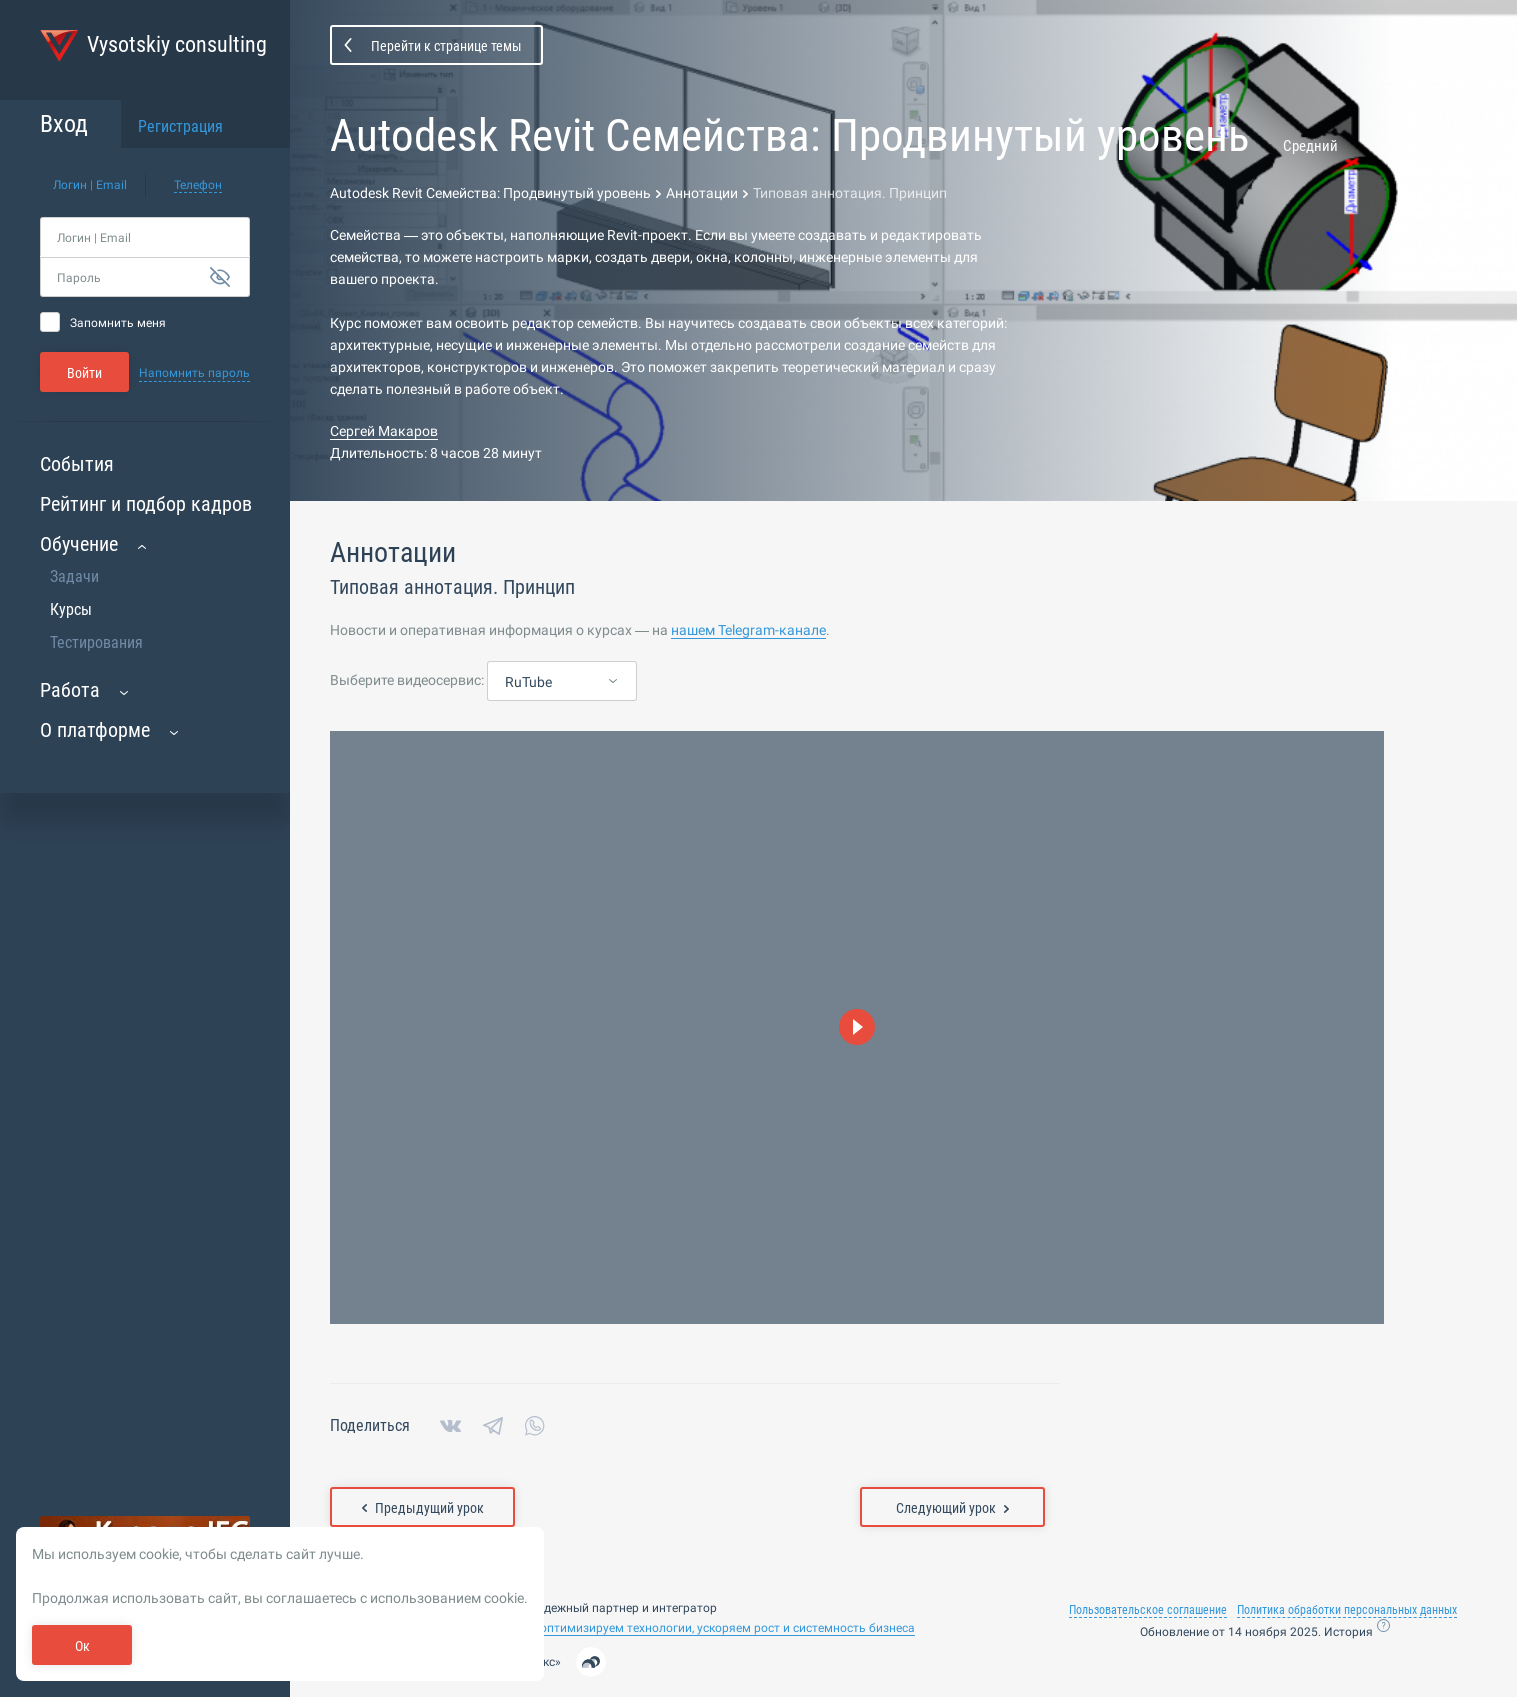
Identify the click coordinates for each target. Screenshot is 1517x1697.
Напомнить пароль (194, 373)
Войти (84, 373)
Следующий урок (952, 1508)
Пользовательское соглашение (1148, 1610)
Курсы (71, 609)
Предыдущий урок (423, 1508)
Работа (70, 690)
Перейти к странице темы (446, 46)
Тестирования (96, 642)
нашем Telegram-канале (748, 630)
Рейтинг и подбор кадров (146, 504)
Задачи (74, 576)
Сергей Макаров (384, 431)
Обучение (79, 544)
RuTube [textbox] (528, 682)
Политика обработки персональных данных (1347, 1610)
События (77, 464)
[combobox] (562, 682)
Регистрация (180, 126)
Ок (82, 1646)
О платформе (95, 730)
